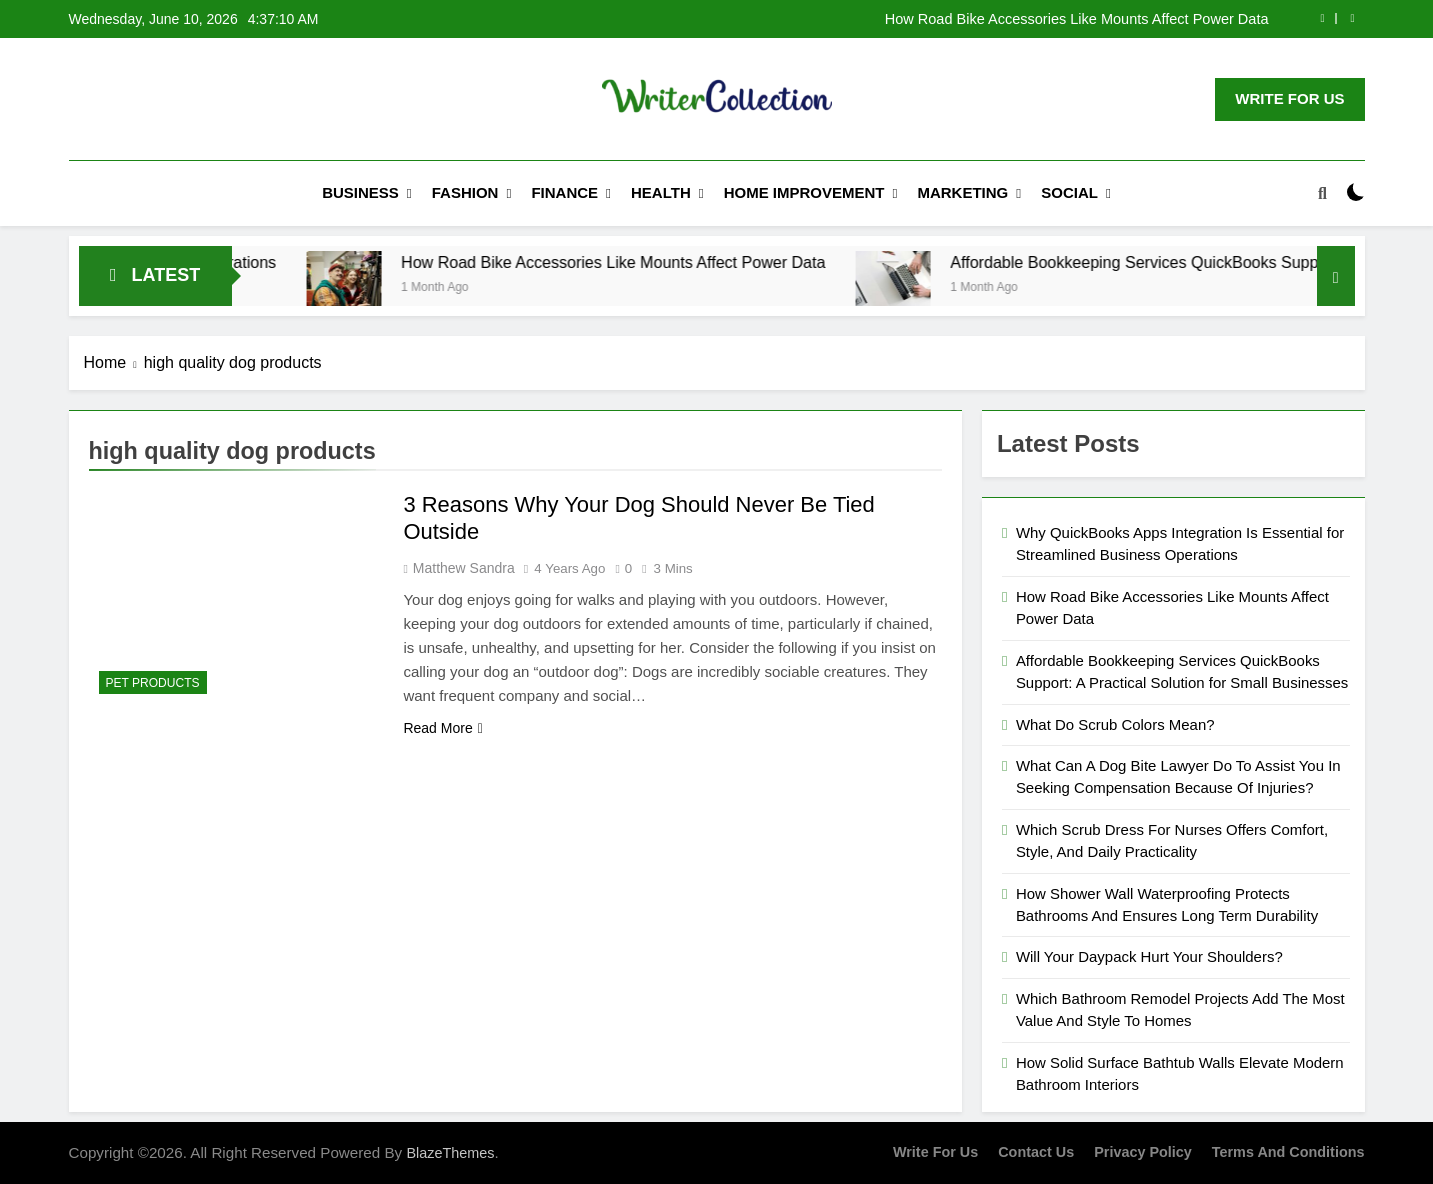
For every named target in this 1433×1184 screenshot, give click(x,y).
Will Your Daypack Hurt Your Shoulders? (1149, 956)
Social (1069, 192)
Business (360, 192)
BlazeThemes (450, 1153)
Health (661, 192)
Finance (564, 192)
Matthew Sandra (464, 568)
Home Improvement (804, 192)
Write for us (935, 1152)
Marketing (962, 192)
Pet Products (153, 683)
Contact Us (1036, 1152)
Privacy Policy (1143, 1152)
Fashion (465, 192)
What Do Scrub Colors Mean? (1115, 724)
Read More (442, 728)
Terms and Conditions (1288, 1152)
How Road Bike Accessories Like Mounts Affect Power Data (1077, 19)
